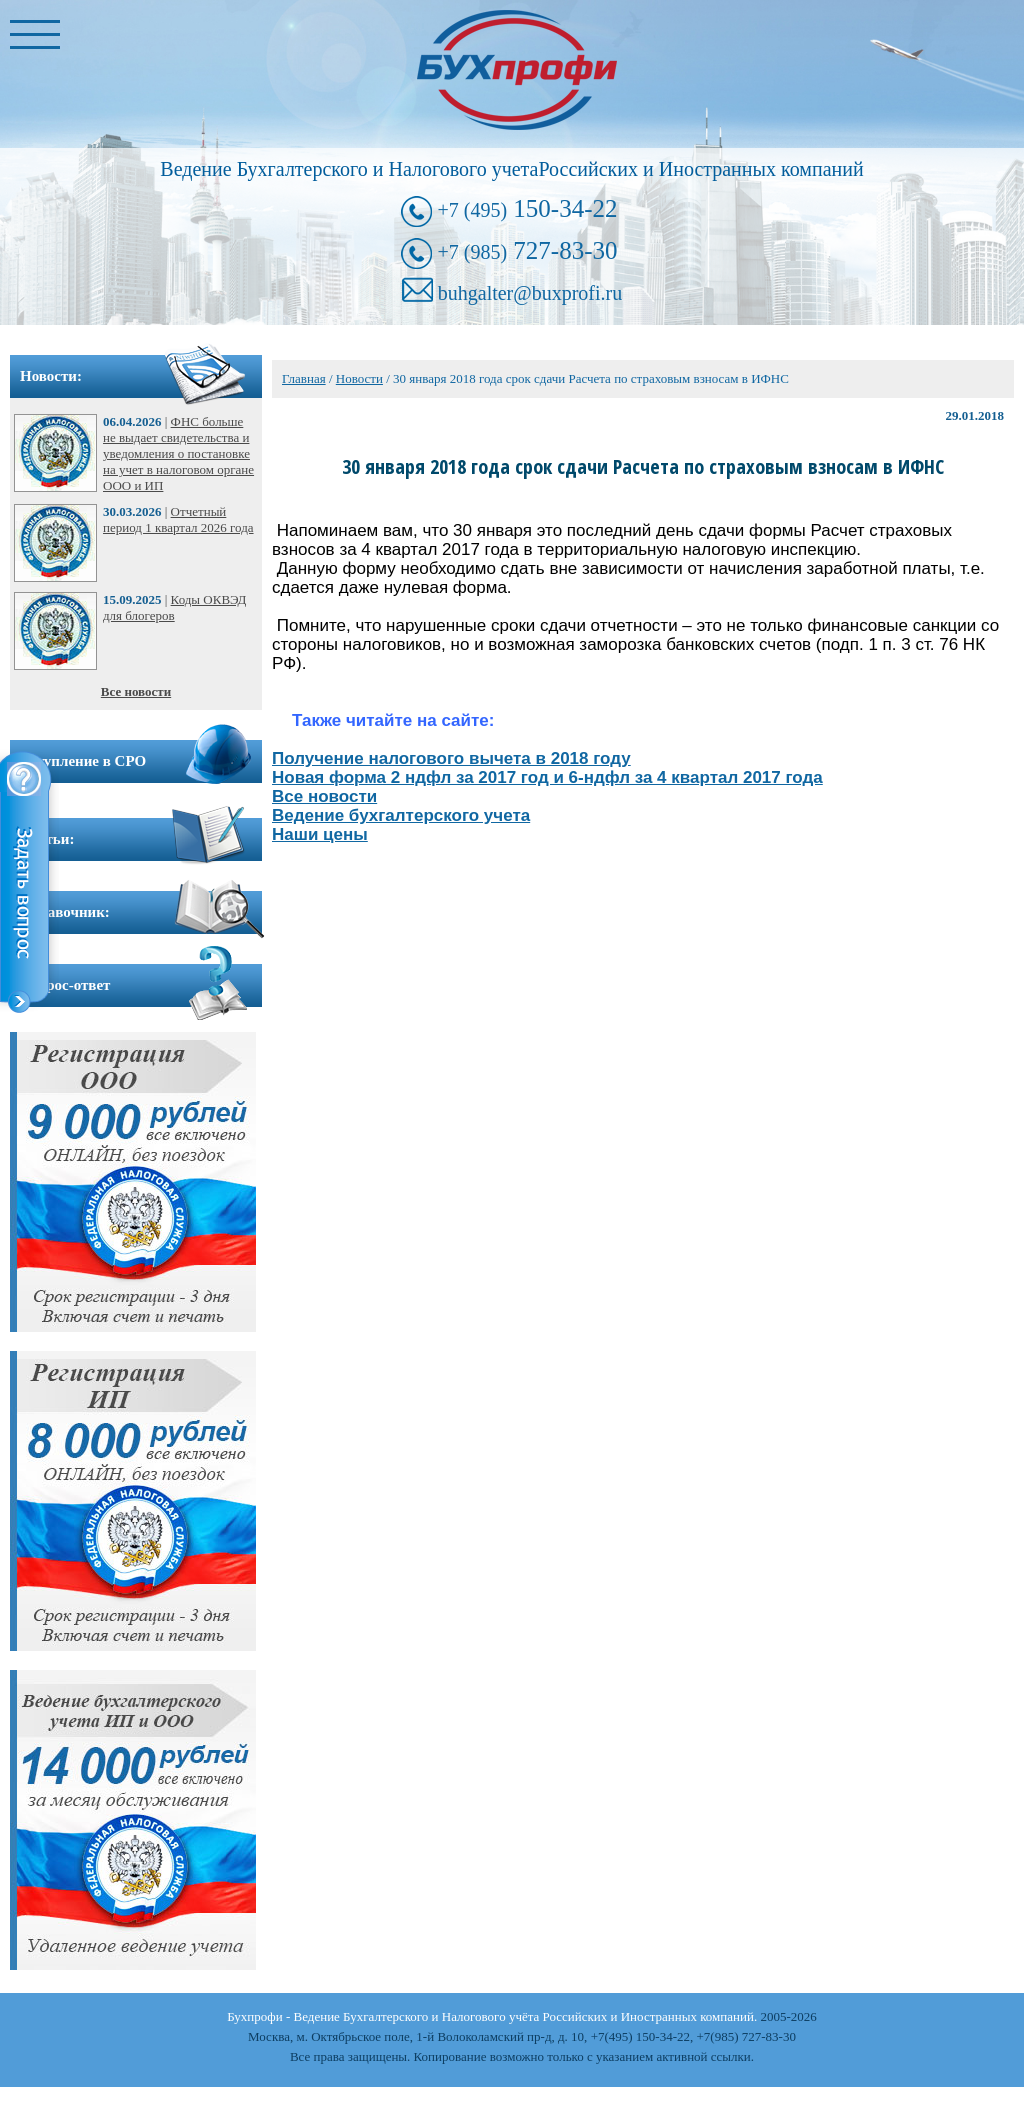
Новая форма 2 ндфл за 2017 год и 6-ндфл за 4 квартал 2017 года (547, 777)
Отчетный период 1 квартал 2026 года (178, 519)
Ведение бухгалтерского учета (401, 815)
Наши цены (320, 834)
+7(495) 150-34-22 (640, 2036)
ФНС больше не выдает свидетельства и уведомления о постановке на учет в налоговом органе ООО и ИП (178, 453)
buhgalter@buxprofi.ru (530, 293)
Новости (359, 378)
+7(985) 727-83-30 (746, 2036)
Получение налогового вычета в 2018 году (451, 758)
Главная (304, 378)
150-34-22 (527, 208)
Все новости (136, 691)
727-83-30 (527, 250)
